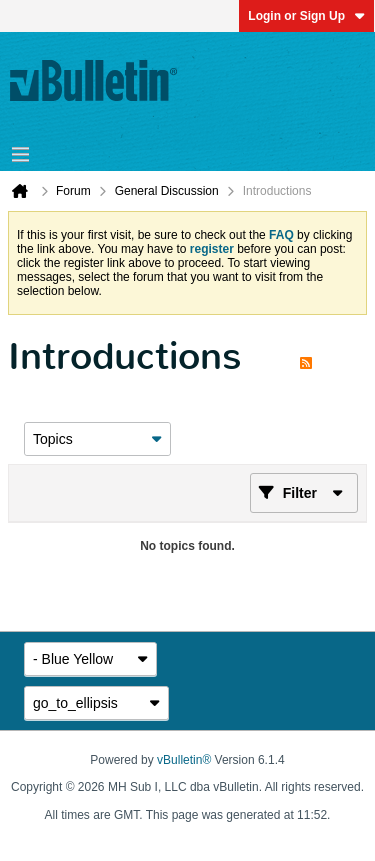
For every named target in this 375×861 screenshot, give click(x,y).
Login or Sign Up (306, 16)
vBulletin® (184, 760)
